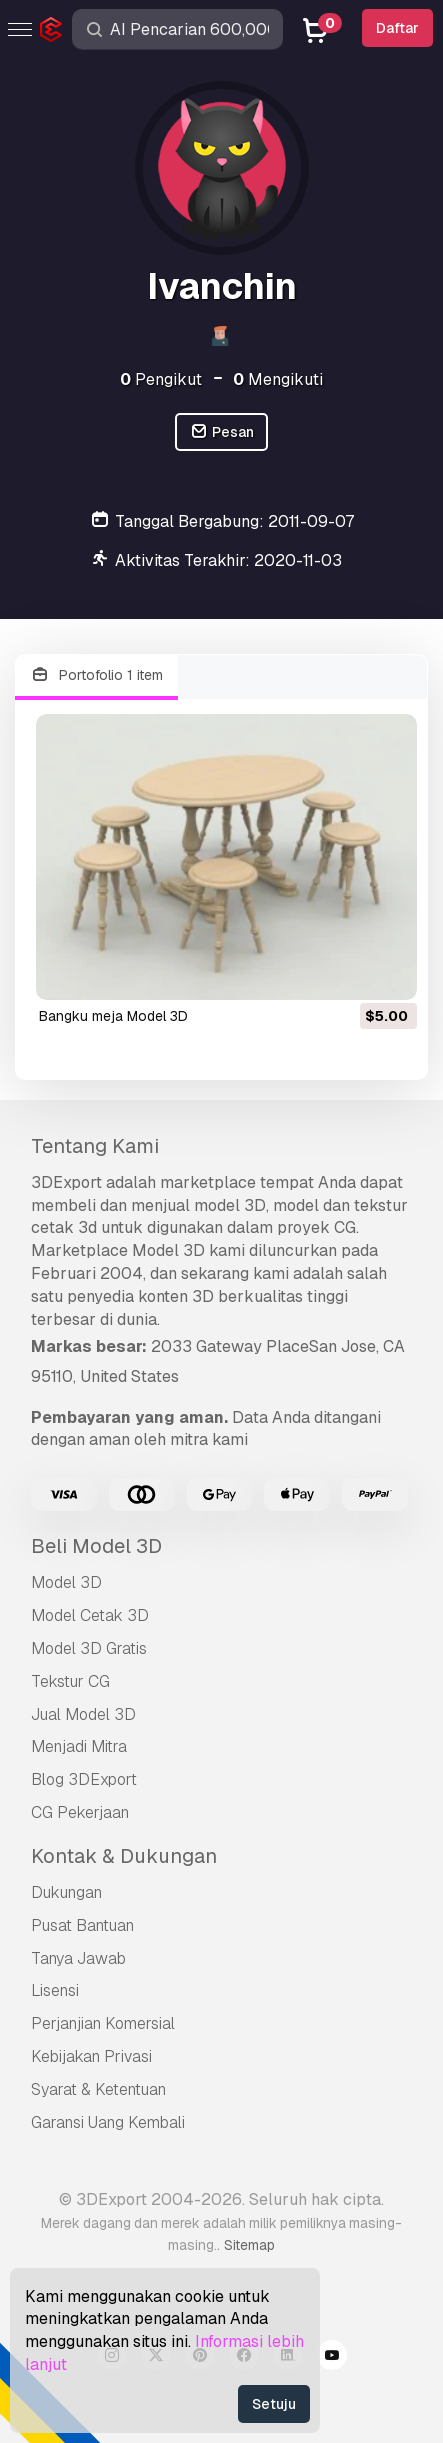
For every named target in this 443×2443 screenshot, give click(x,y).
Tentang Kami (95, 1146)
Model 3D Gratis (89, 1648)
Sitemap (249, 2245)
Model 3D (66, 1582)
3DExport (66, 1182)
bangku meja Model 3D (113, 1016)
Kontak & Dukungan (124, 1856)
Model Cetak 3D (90, 1615)
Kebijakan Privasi (91, 2056)
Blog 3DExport (84, 1779)
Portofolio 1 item (96, 675)
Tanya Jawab (78, 1958)
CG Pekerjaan (80, 1812)
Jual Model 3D (83, 1714)
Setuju (274, 2404)
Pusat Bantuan (82, 1925)
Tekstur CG (70, 1681)
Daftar (397, 28)
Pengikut (161, 379)
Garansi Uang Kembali (108, 2122)
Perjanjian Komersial (103, 2023)
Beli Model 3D (96, 1546)
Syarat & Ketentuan (98, 2089)
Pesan (221, 432)
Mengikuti (278, 379)
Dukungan (66, 1892)
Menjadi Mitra (79, 1746)
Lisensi (55, 1990)
